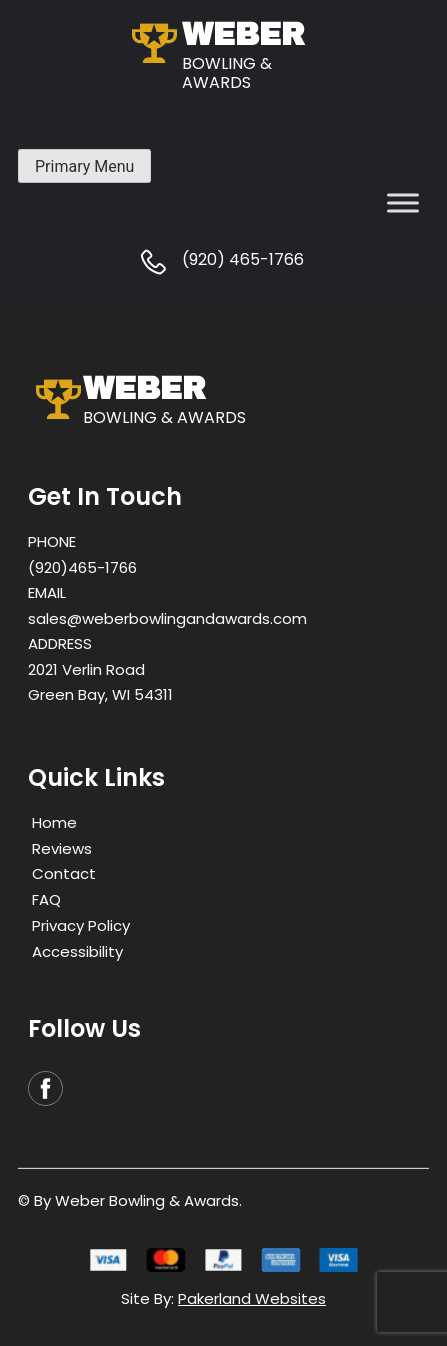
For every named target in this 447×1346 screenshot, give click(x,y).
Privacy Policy (81, 925)
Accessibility (77, 950)
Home (54, 821)
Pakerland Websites (252, 1298)
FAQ (46, 899)
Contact (64, 873)
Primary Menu (84, 166)
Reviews (62, 847)
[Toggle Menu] (403, 202)
